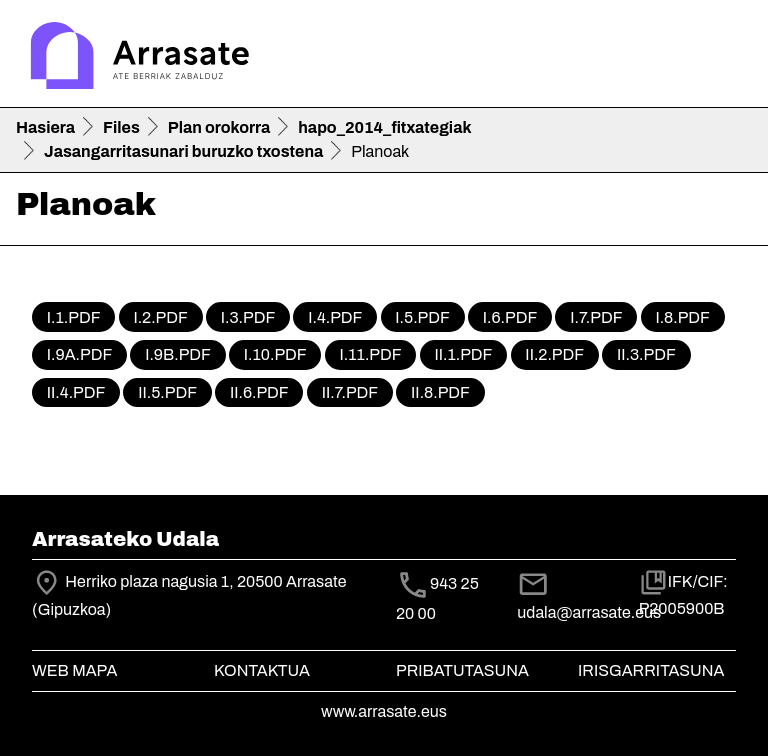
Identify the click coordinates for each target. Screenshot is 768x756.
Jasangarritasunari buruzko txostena (183, 151)
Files (121, 127)
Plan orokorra (219, 127)
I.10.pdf (275, 354)
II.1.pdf (463, 354)
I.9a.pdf (79, 354)
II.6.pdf (259, 392)
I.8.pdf (682, 317)
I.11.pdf (371, 354)
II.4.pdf (76, 392)
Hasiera (45, 127)
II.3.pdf (646, 354)
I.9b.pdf (178, 354)
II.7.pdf (350, 392)
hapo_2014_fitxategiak (384, 127)
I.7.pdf (596, 317)
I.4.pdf (335, 317)
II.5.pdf (167, 392)
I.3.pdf (248, 317)
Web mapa (74, 670)
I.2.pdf (160, 317)
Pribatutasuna (462, 670)
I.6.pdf (510, 317)
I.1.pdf (74, 317)
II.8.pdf (440, 392)
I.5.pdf (422, 317)
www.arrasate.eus (384, 711)
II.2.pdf (554, 354)
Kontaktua (262, 670)
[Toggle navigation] (724, 58)
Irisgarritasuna (651, 670)
